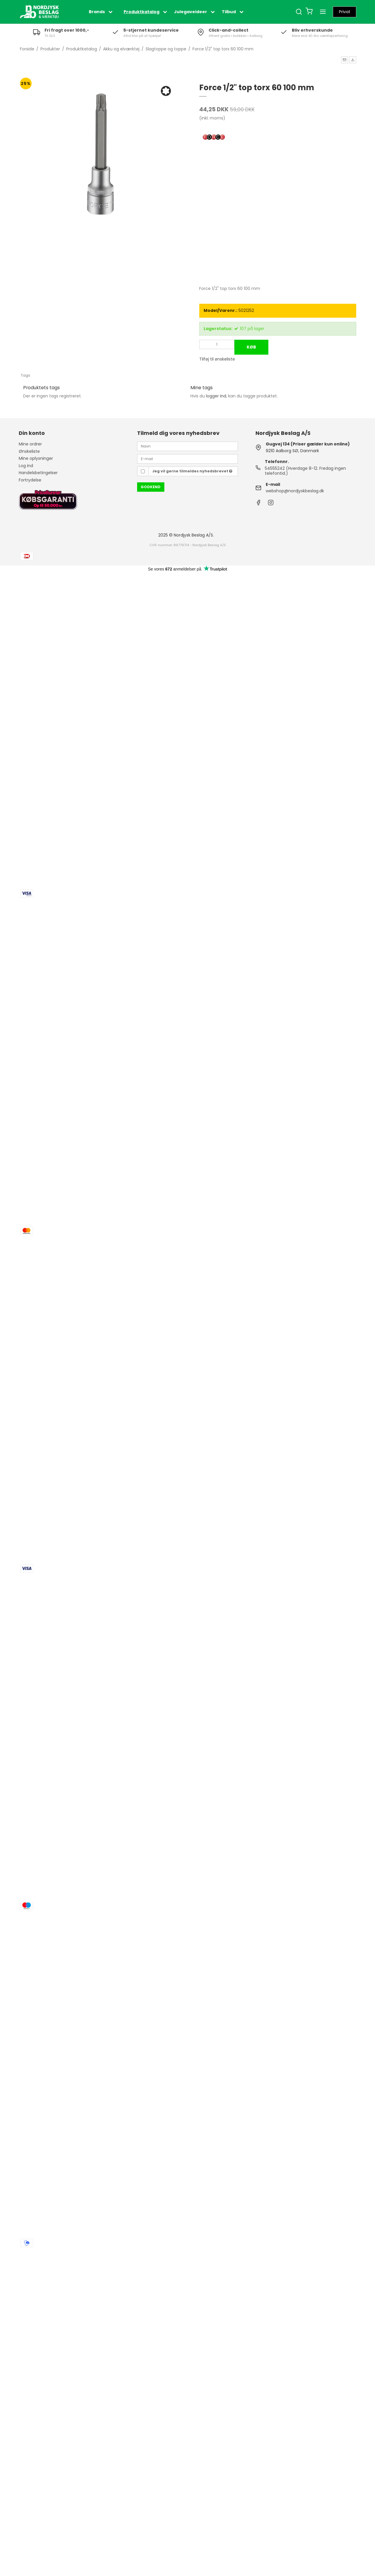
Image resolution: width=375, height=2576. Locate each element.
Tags (25, 375)
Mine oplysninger (36, 458)
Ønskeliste (29, 451)
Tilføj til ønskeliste (217, 359)
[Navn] (187, 446)
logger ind (216, 396)
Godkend (151, 486)
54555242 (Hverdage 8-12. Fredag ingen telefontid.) (305, 470)
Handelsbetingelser (38, 473)
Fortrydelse (30, 480)
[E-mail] (187, 459)
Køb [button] (251, 347)
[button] (344, 59)
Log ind (26, 466)
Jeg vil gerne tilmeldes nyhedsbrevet (192, 471)
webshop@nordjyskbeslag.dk (295, 491)
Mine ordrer (30, 444)
